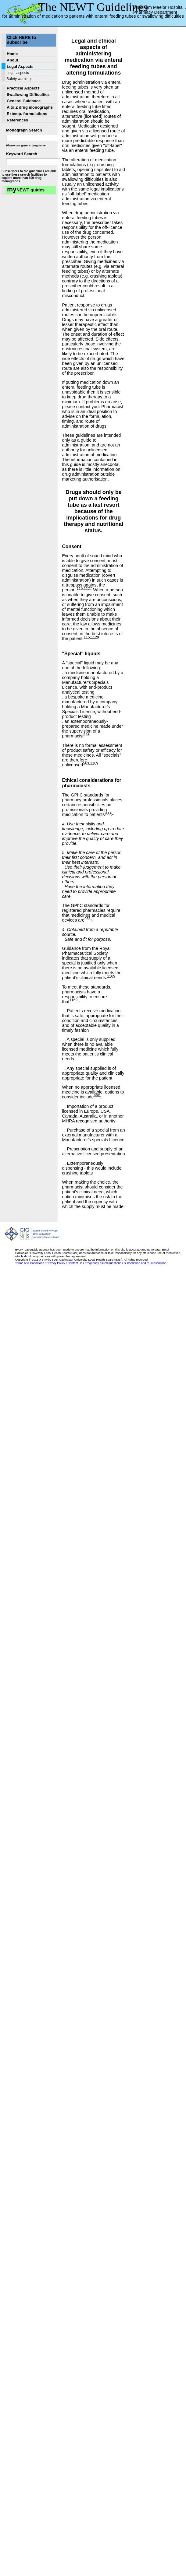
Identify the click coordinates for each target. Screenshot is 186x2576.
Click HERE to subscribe (21, 40)
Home (12, 53)
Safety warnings (19, 79)
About (12, 60)
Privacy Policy (56, 1263)
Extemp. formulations (27, 113)
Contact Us (75, 1263)
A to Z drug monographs (30, 107)
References (17, 120)
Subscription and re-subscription (145, 1263)
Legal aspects (17, 73)
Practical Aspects (23, 88)
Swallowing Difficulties (28, 94)
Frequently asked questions (103, 1263)
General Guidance (24, 101)
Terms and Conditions (29, 1263)
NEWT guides (26, 189)
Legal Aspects (20, 66)
